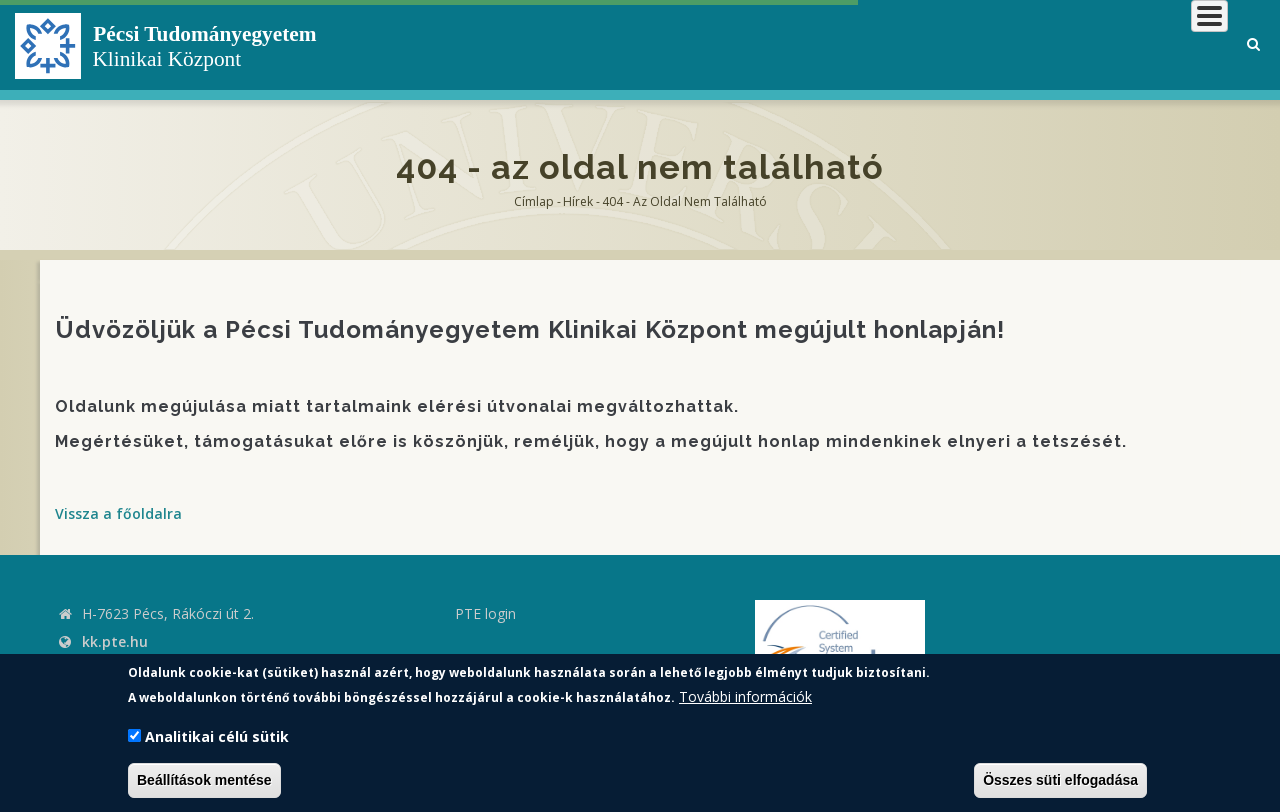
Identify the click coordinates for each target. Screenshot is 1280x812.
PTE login (485, 613)
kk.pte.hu (115, 641)
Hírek (578, 201)
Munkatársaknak (1146, 44)
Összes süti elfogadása (1060, 780)
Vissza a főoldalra (118, 513)
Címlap (534, 201)
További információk (745, 696)
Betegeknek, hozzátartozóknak (925, 44)
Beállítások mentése (204, 780)
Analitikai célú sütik (217, 736)
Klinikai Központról (693, 44)
